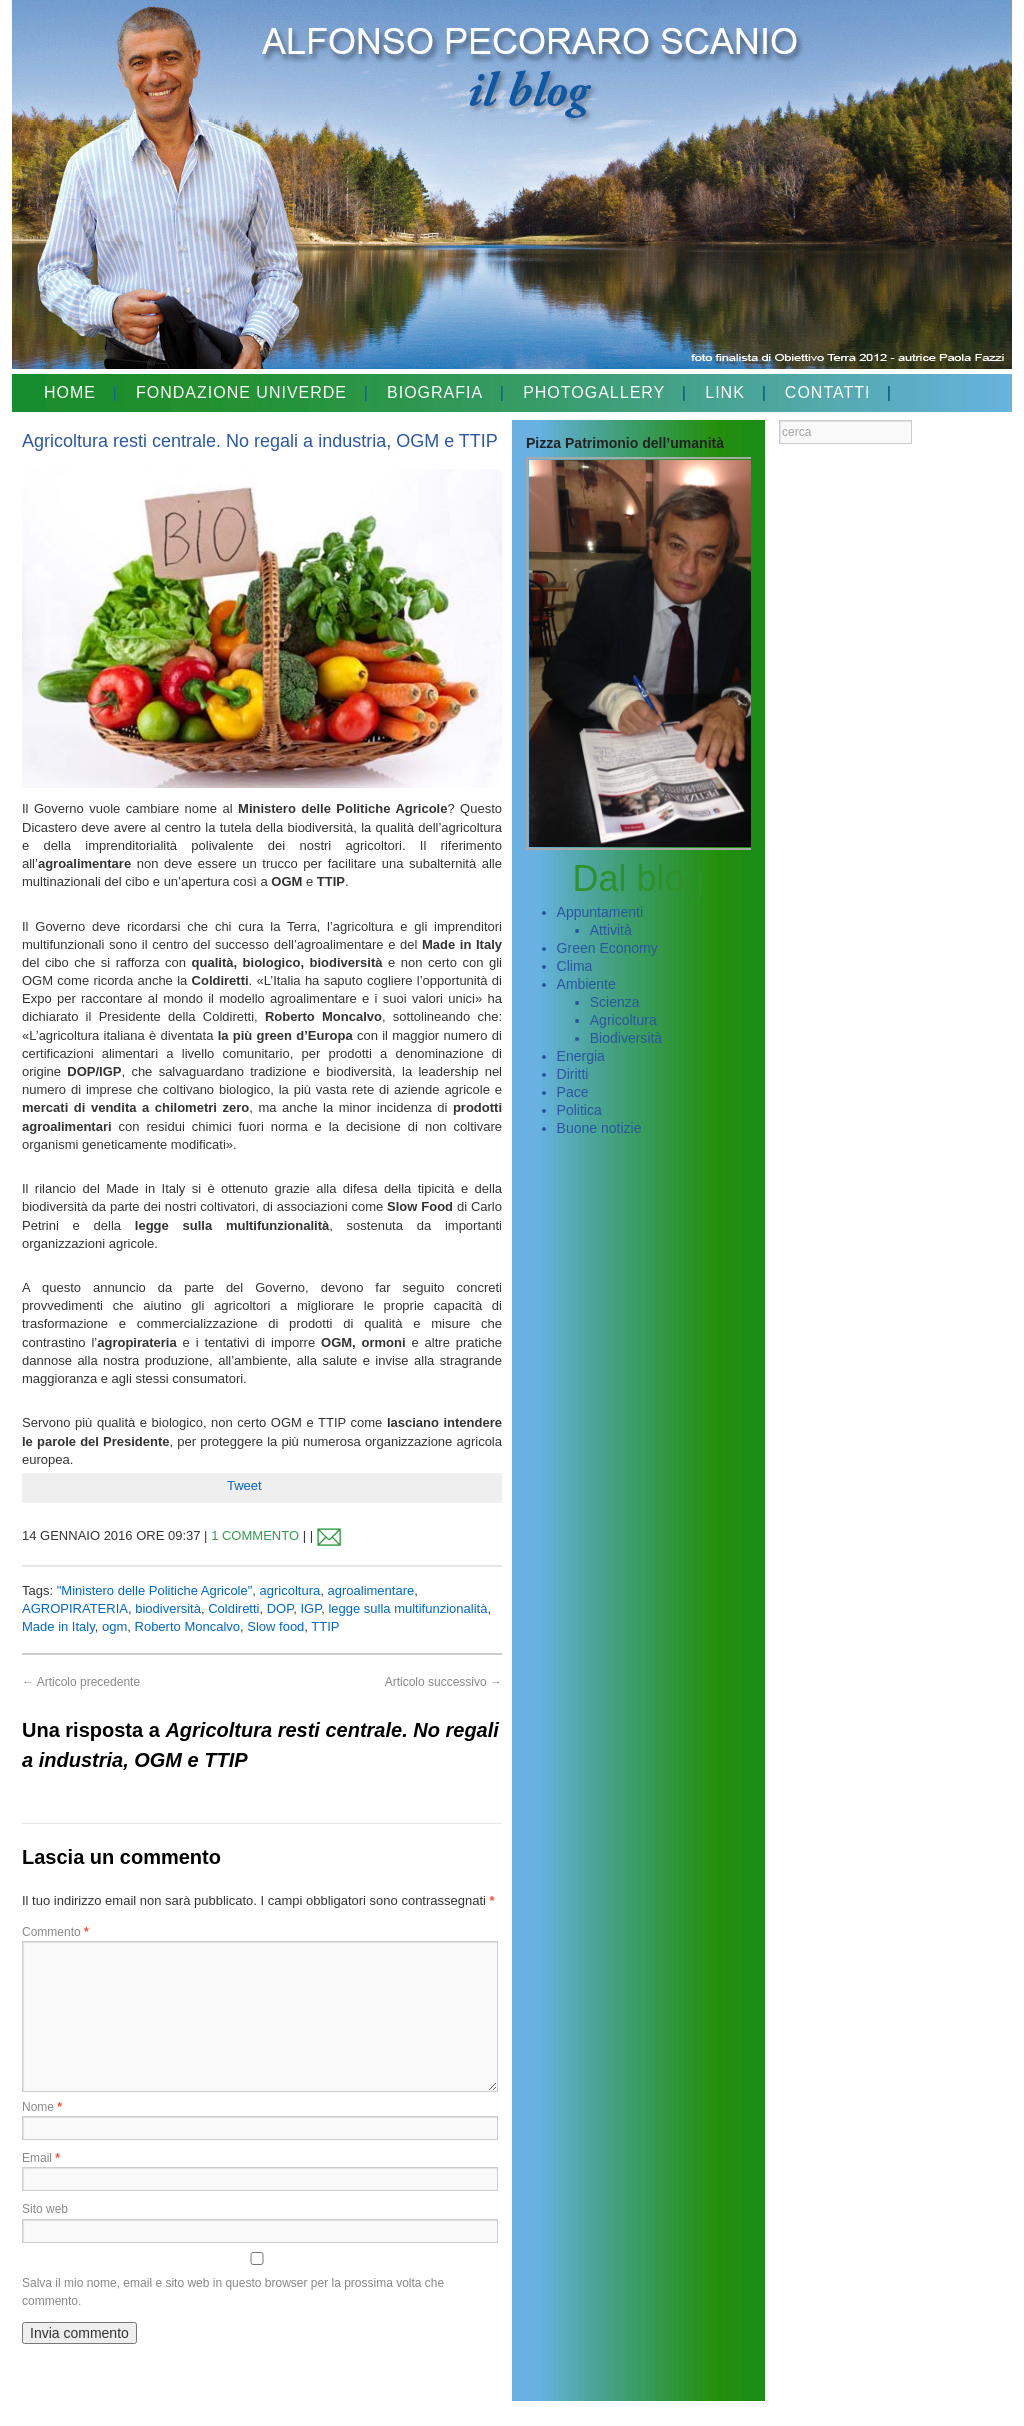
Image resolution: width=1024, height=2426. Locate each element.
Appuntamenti (600, 912)
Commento (55, 1932)
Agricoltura (623, 1020)
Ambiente (586, 984)
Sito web (45, 2209)
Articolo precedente (81, 1682)
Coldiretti (233, 1608)
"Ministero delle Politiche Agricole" (155, 1590)
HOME (70, 392)
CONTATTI (828, 392)
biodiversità (168, 1608)
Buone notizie (599, 1128)
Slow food (275, 1626)
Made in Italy (58, 1626)
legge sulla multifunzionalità (407, 1608)
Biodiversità (626, 1038)
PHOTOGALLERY (594, 392)
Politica (579, 1110)
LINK (725, 392)
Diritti (573, 1074)
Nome (42, 2107)
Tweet (244, 1485)
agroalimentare (371, 1590)
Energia (581, 1056)
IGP (310, 1608)
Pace (573, 1092)
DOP (280, 1608)
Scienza (615, 1002)
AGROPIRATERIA (75, 1608)
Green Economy (607, 948)
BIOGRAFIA (435, 392)
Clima (575, 966)
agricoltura (290, 1590)
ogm (114, 1626)
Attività (611, 930)
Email (41, 2158)
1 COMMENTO (255, 1535)
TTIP (325, 1626)
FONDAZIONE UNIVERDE (241, 392)
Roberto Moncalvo (188, 1626)
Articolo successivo (443, 1682)
